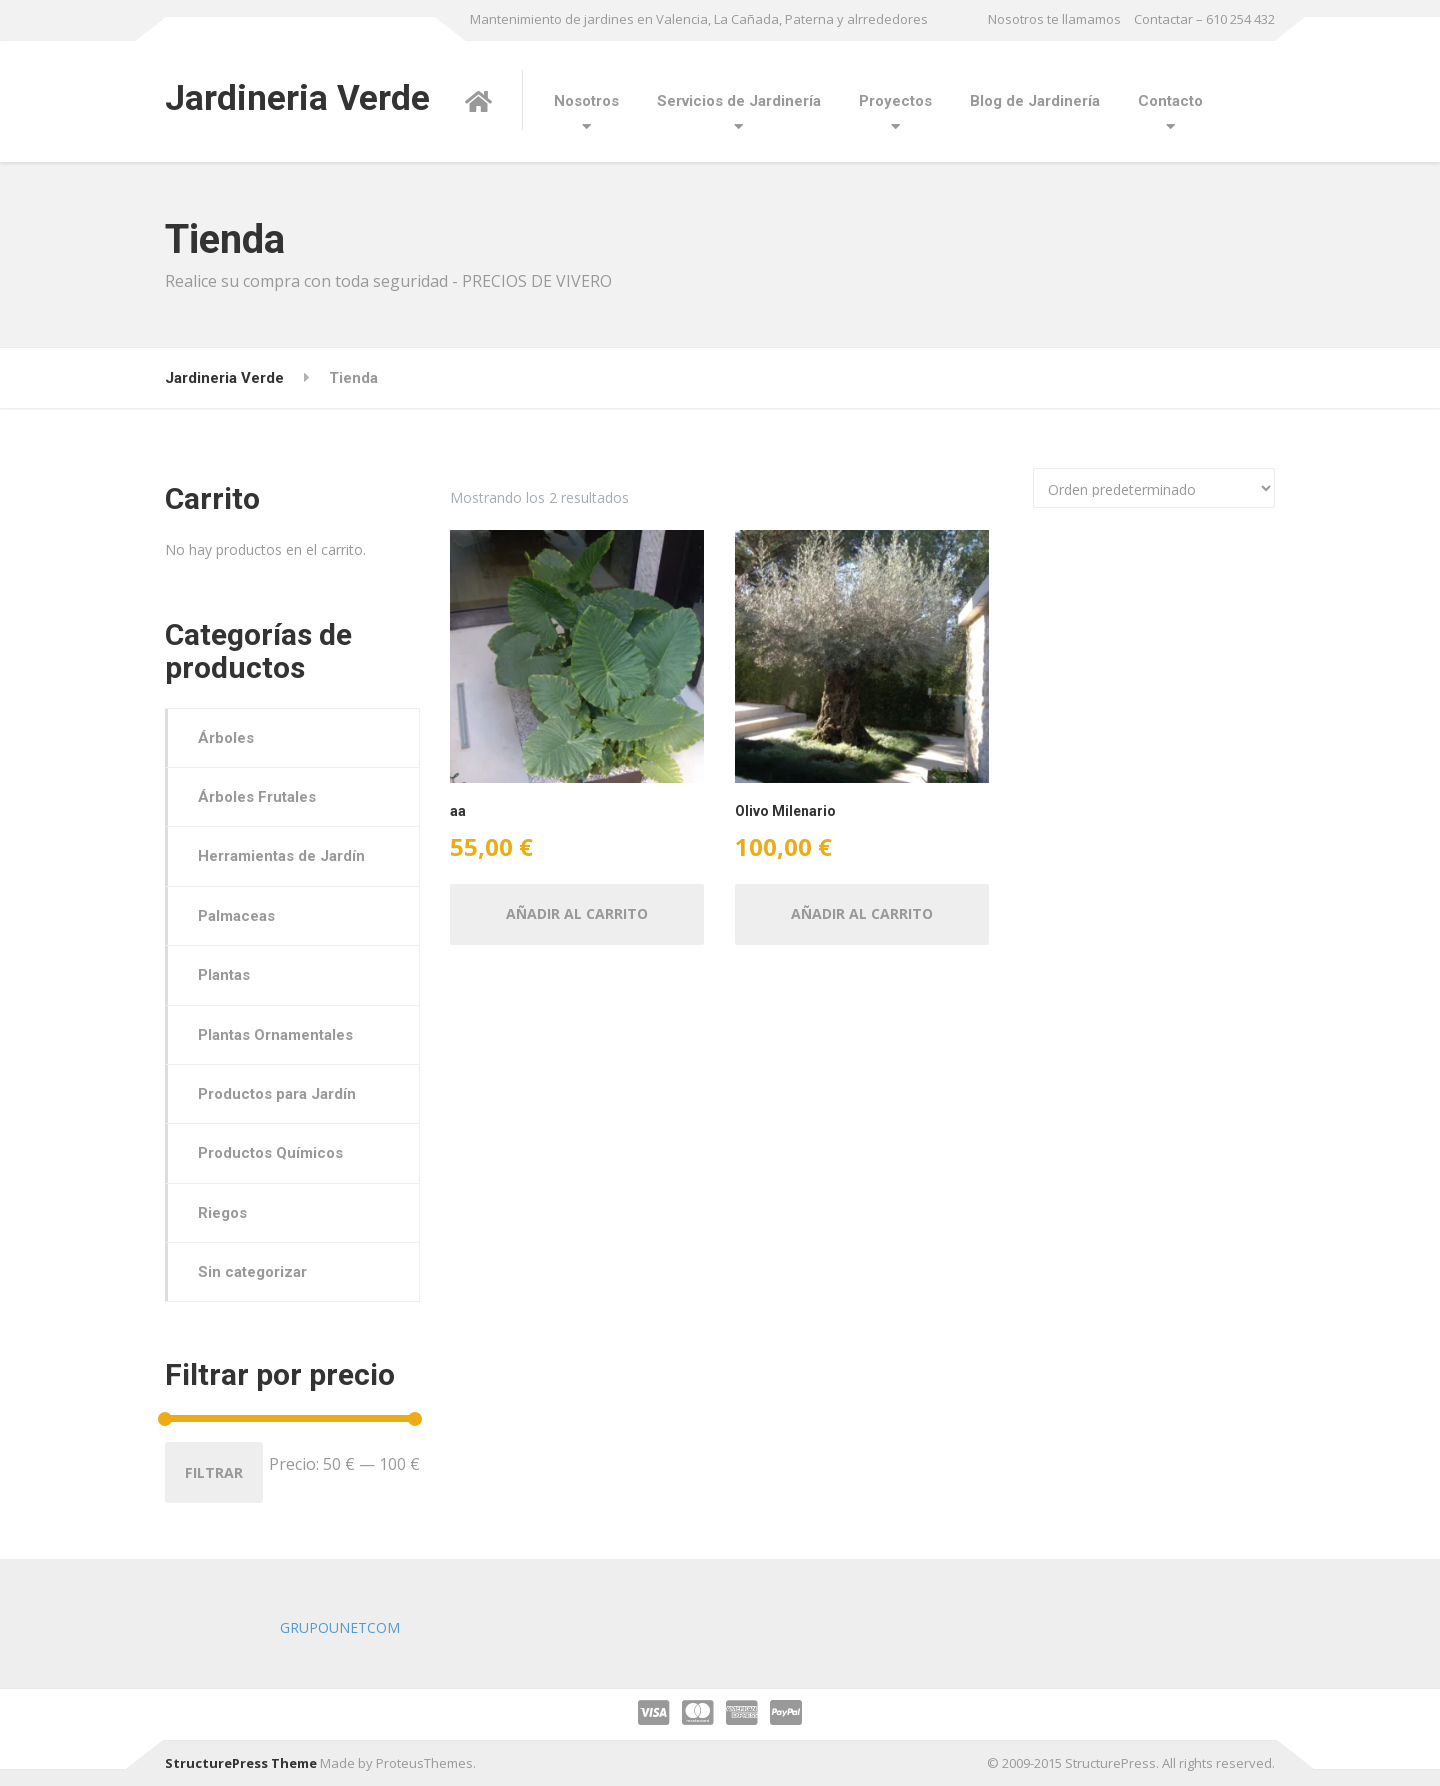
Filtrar (214, 1472)
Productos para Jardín (277, 1094)
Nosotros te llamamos (1054, 19)
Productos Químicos (270, 1153)
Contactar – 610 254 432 (1204, 19)
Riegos (222, 1213)
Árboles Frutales (257, 797)
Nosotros (586, 101)
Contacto (1170, 101)
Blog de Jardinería (1035, 101)
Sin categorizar (252, 1272)
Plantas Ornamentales (275, 1035)
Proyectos (895, 101)
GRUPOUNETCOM (340, 1627)
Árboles (226, 738)
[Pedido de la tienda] (1154, 488)
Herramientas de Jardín (281, 856)
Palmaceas (236, 916)
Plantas (224, 975)
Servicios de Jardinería (739, 101)
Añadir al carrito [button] (577, 913)
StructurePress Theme (241, 1763)
